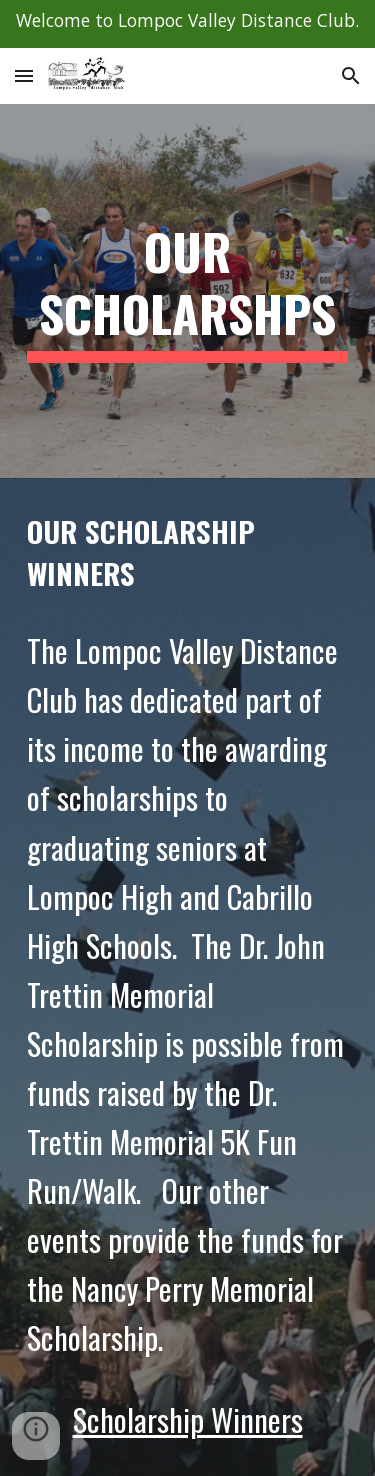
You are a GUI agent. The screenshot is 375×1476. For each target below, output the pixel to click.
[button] (24, 75)
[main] (188, 291)
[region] (187, 24)
